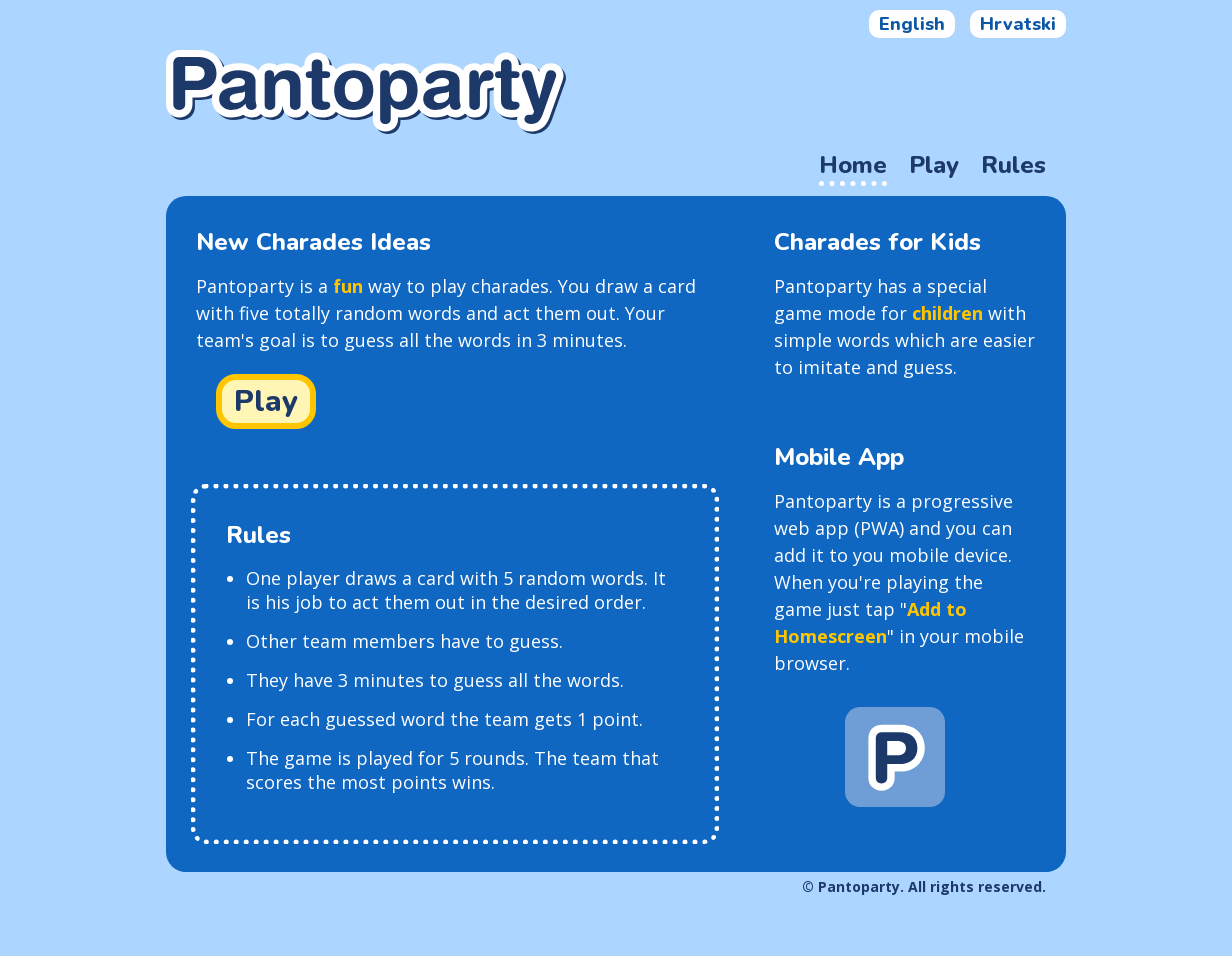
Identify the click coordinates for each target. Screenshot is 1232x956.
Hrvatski (1018, 24)
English (912, 24)
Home (853, 165)
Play (934, 165)
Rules (1013, 165)
